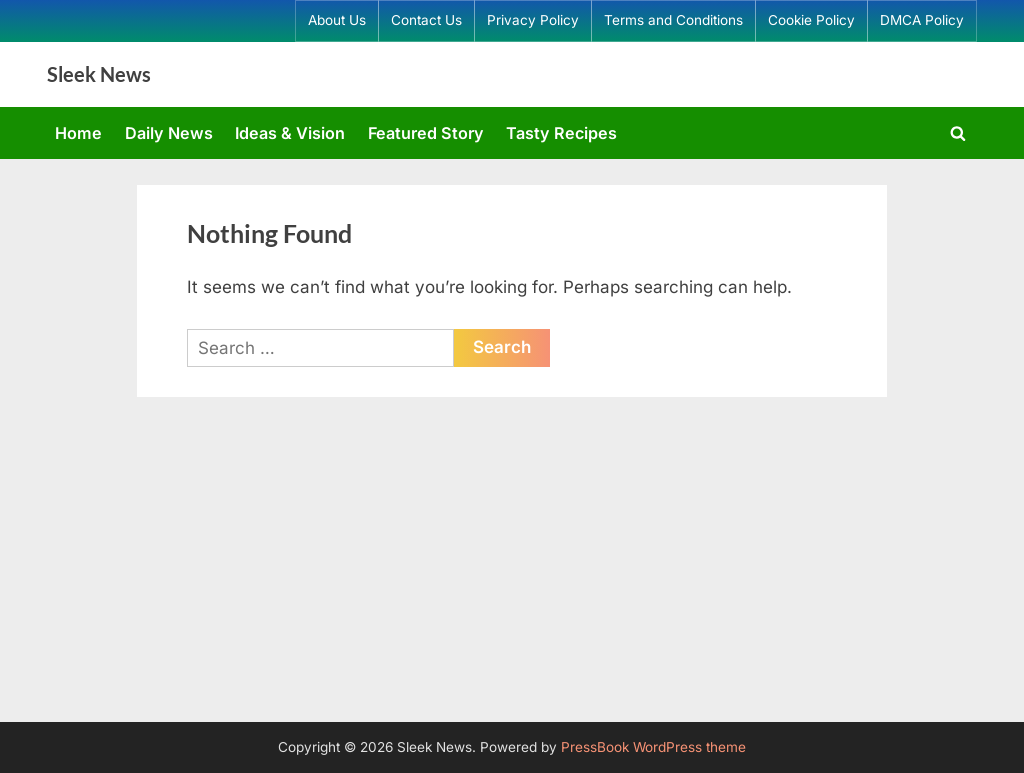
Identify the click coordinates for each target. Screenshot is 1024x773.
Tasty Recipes (561, 133)
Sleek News (99, 74)
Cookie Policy (811, 20)
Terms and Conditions (673, 20)
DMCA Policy (922, 20)
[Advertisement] (512, 572)
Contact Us (426, 20)
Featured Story (426, 133)
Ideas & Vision (290, 133)
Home (78, 133)
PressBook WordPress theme (653, 747)
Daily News (169, 133)
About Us (337, 20)
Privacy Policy (533, 20)
